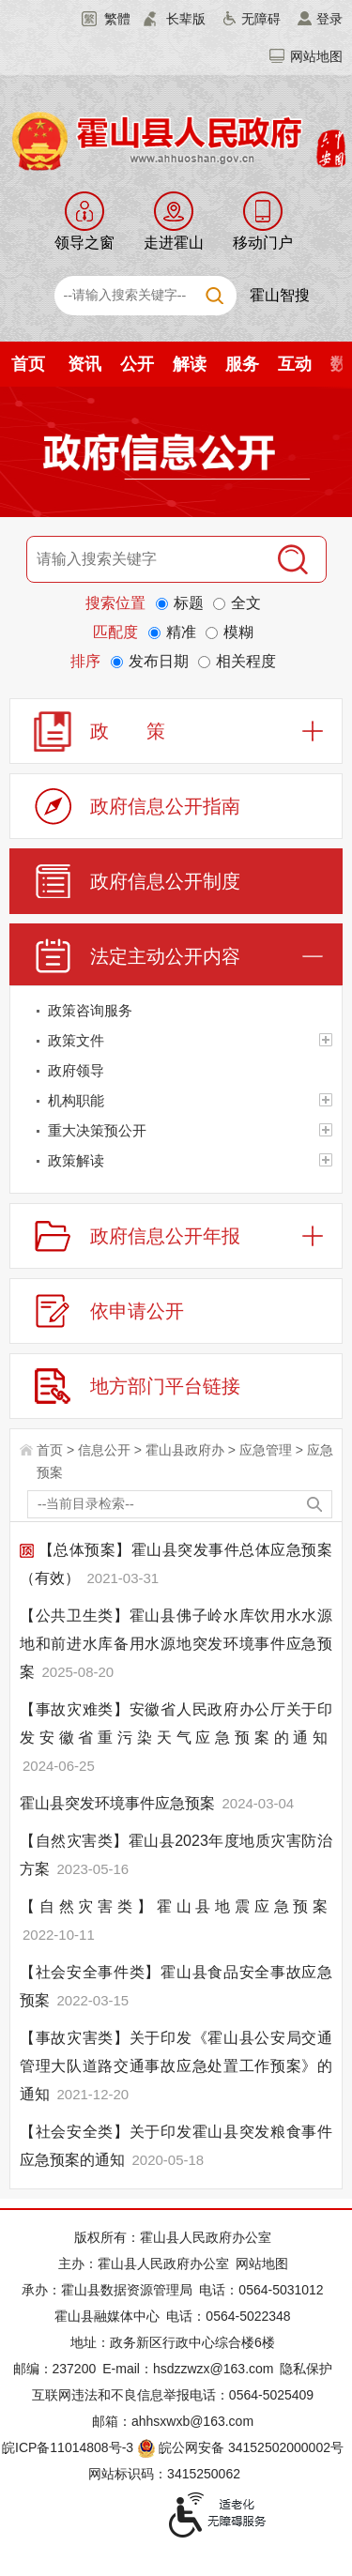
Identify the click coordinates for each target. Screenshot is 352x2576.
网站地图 (316, 56)
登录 (329, 18)
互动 (295, 364)
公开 (137, 364)
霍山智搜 (280, 295)
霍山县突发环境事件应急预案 (119, 1803)
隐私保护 (306, 2368)
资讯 (84, 364)
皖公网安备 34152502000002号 (242, 2447)
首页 (28, 364)
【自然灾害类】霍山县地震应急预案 (176, 1906)
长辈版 (186, 18)
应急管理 (265, 1449)
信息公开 (104, 1449)
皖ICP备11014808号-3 (67, 2447)
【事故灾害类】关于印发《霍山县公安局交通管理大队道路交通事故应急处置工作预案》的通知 (176, 2066)
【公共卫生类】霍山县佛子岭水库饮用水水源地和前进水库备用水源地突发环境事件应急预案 (176, 1644)
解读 (190, 364)
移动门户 (263, 243)
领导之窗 (84, 243)
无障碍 (261, 18)
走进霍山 (174, 243)
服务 (242, 364)
